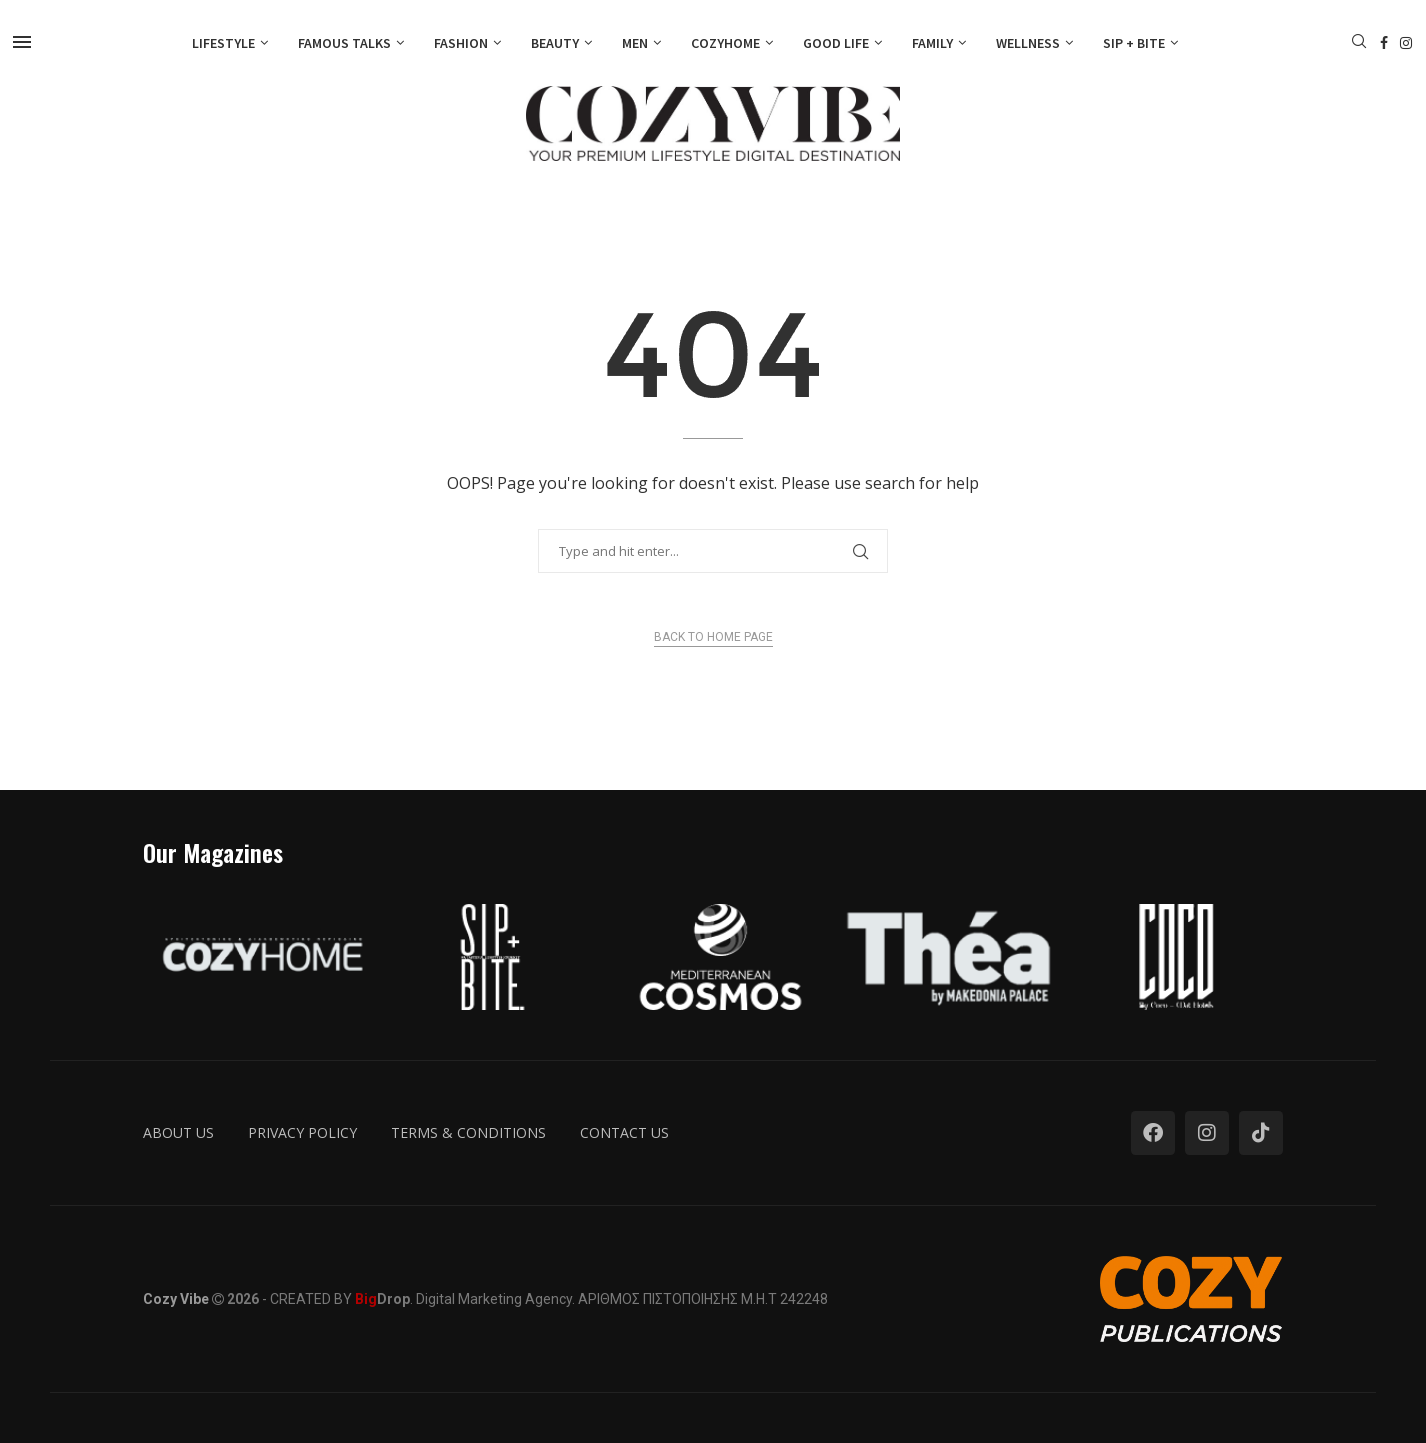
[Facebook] (1384, 43)
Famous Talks (344, 43)
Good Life (836, 43)
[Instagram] (1406, 43)
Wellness (1028, 43)
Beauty (555, 43)
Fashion (461, 43)
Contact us (624, 1132)
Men (635, 43)
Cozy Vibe (176, 1299)
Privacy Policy (302, 1132)
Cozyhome (725, 43)
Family (932, 43)
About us (178, 1132)
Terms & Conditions (468, 1132)
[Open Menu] (22, 42)
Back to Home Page (713, 637)
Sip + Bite (1134, 43)
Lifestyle (223, 43)
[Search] (1359, 43)
